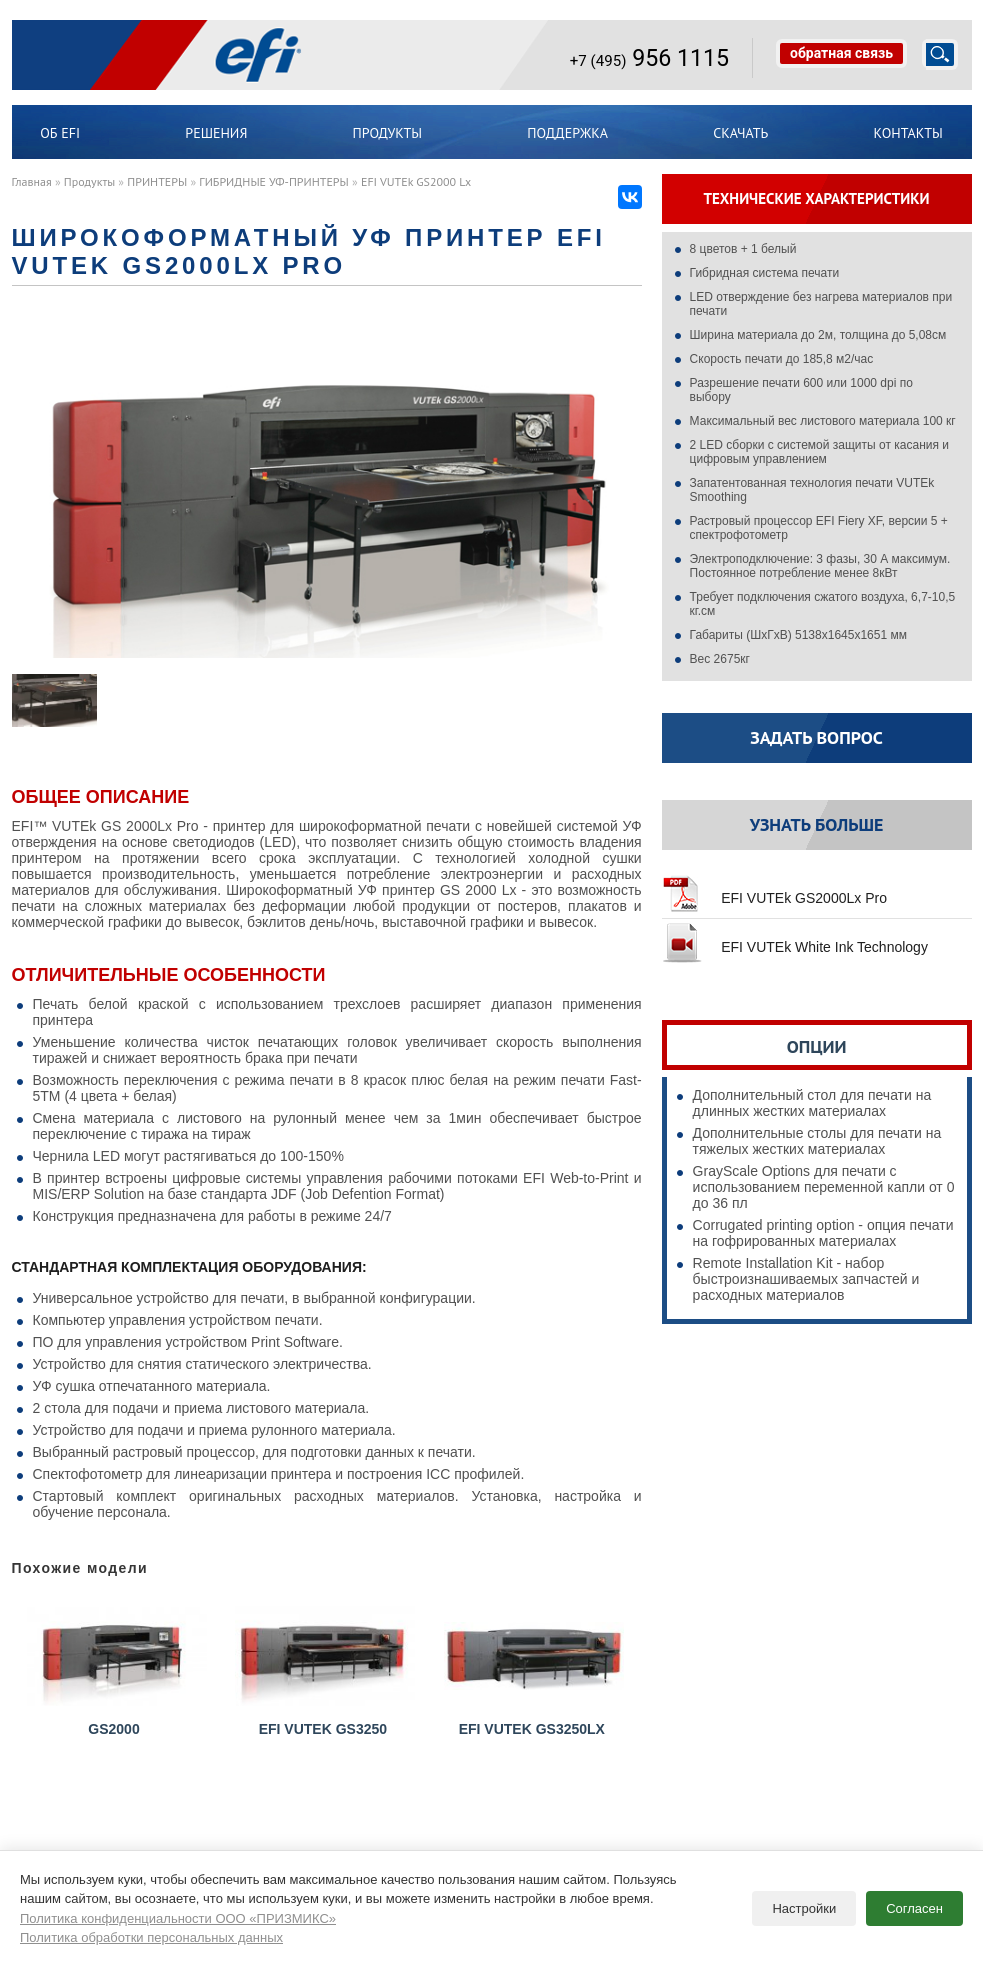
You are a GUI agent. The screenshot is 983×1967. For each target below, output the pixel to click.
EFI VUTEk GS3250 (325, 1669)
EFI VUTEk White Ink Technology (795, 939)
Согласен (914, 1904)
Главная (32, 181)
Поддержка (567, 133)
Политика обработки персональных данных (151, 1933)
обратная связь (841, 53)
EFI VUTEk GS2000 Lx (416, 181)
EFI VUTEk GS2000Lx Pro (774, 890)
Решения (216, 133)
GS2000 (117, 1669)
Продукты (388, 133)
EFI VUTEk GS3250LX (534, 1669)
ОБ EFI (60, 133)
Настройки (804, 1904)
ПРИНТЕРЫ (157, 181)
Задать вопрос (816, 737)
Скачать (740, 133)
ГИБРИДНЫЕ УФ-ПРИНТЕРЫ (273, 181)
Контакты (908, 133)
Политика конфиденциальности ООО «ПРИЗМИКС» (178, 1914)
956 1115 (649, 58)
